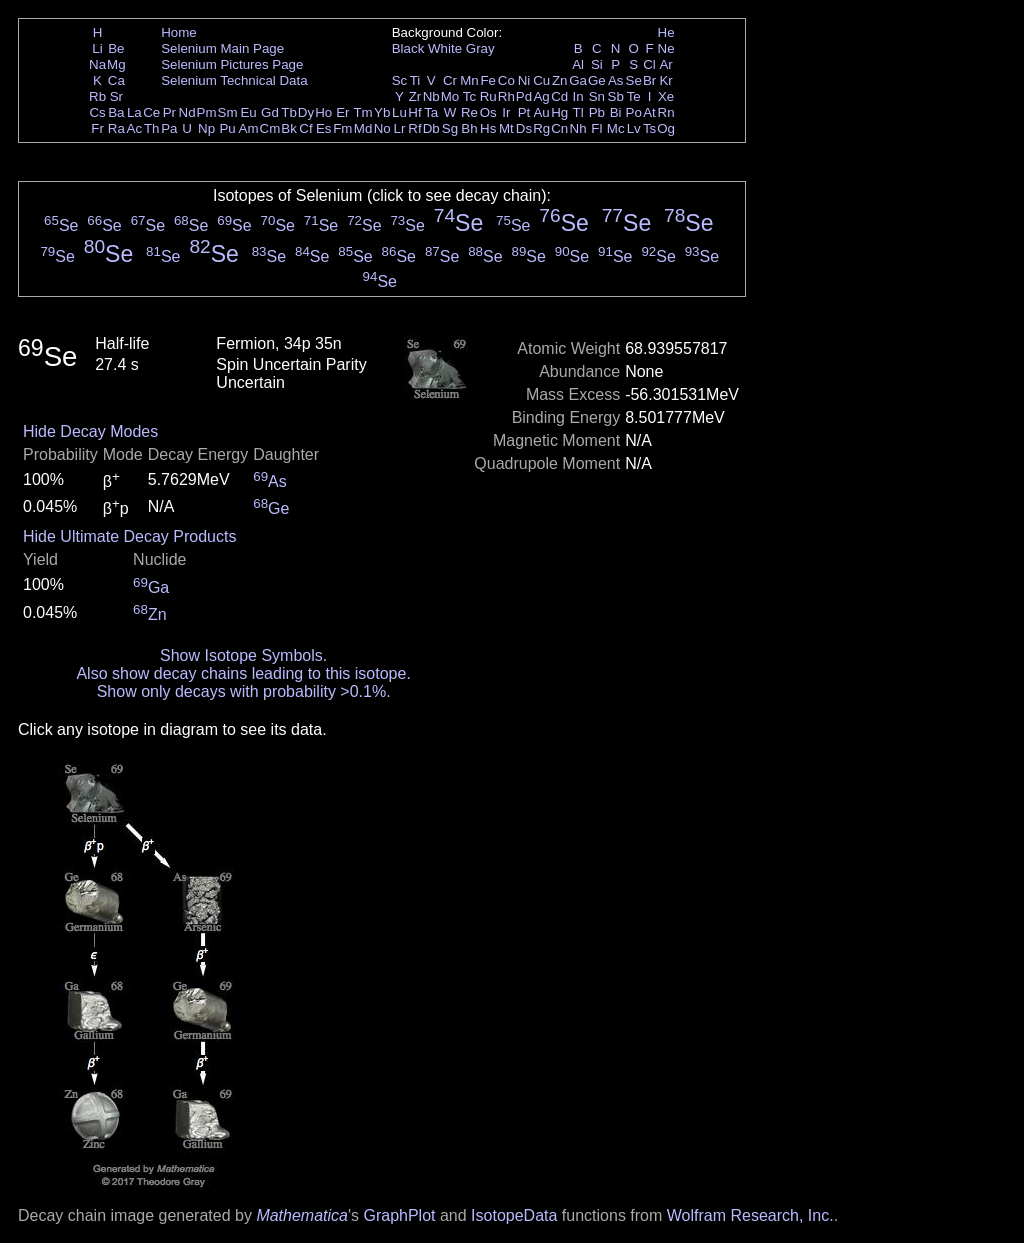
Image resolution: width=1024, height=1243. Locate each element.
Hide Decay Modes (90, 431)
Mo (450, 96)
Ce (151, 112)
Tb (289, 112)
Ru (488, 96)
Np (206, 128)
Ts (649, 128)
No (382, 128)
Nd (187, 112)
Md (363, 128)
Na (97, 64)
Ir (506, 112)
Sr (116, 96)
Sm (228, 112)
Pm (207, 112)
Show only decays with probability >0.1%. (244, 691)
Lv (634, 128)
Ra (116, 128)
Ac (135, 128)
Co (506, 80)
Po (634, 112)
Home (179, 32)
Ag (541, 96)
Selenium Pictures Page (232, 64)
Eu (248, 112)
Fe (488, 80)
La (134, 112)
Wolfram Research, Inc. (750, 1215)
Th (152, 128)
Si (597, 64)
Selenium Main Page (222, 48)
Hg (559, 112)
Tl (578, 112)
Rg (541, 128)
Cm (270, 128)
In (578, 96)
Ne (666, 48)
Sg (450, 128)
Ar (665, 64)
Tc (469, 96)
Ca (116, 80)
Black (408, 48)
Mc (616, 128)
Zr (415, 96)
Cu (541, 80)
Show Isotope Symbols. (243, 655)
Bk (289, 128)
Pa (169, 128)
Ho (323, 112)
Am (249, 128)
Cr (450, 80)
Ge (597, 80)
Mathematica (302, 1215)
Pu (227, 128)
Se (634, 80)
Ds (524, 128)
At (649, 112)
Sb (616, 96)
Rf (414, 128)
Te (634, 96)
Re (469, 112)
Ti (415, 80)
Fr (97, 128)
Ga (578, 80)
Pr (169, 112)
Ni (524, 80)
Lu (399, 112)
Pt (524, 112)
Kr (665, 80)
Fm (342, 128)
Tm (362, 112)
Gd (270, 112)
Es (324, 128)
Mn (469, 80)
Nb (431, 96)
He (666, 32)
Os (488, 112)
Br (649, 80)
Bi (616, 112)
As (616, 80)
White (445, 48)
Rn (666, 112)
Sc (400, 80)
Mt (506, 128)
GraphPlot (399, 1215)
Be (116, 48)
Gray (480, 48)
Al (578, 64)
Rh (506, 96)
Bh (469, 128)
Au (541, 112)
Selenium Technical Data (234, 80)
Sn (597, 96)
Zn (560, 80)
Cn (559, 128)
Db (431, 128)
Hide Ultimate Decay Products (129, 536)
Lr (400, 128)
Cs (97, 112)
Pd (524, 96)
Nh (578, 128)
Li (97, 48)
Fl (596, 128)
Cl (649, 64)
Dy (306, 112)
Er (342, 112)
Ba (116, 112)
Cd (559, 96)
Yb (382, 112)
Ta (431, 112)
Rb (97, 96)
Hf (414, 112)
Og (666, 128)
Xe (666, 96)
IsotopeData (514, 1215)
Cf (305, 128)
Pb (597, 112)
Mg (116, 64)
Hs (488, 128)
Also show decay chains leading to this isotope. (243, 673)
